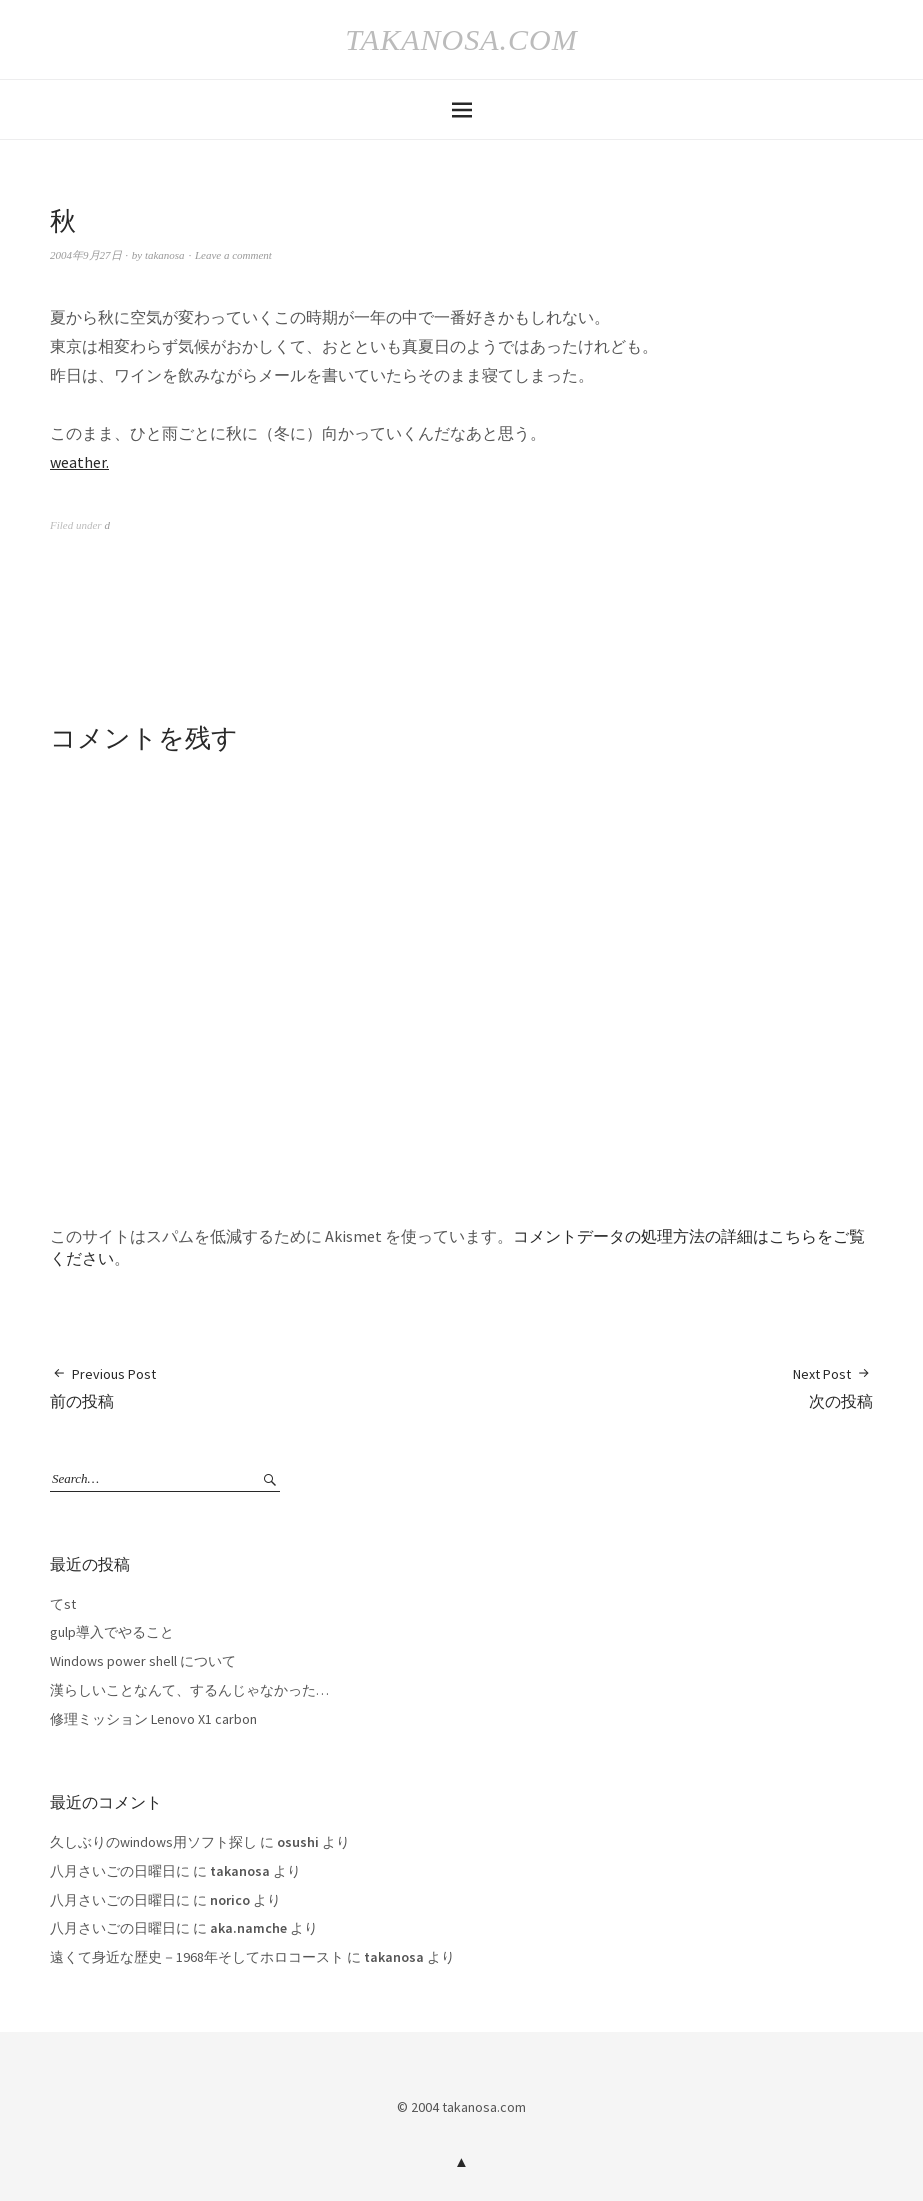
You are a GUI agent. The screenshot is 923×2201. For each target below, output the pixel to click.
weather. (79, 462)
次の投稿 (833, 1387)
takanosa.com (461, 39)
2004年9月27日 (86, 255)
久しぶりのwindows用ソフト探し (153, 1842)
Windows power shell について (143, 1661)
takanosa (165, 255)
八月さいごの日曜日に (120, 1871)
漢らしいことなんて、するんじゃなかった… (189, 1690)
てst (63, 1604)
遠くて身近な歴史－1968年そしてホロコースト (197, 1957)
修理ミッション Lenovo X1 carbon (153, 1719)
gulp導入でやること (112, 1632)
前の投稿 (103, 1387)
